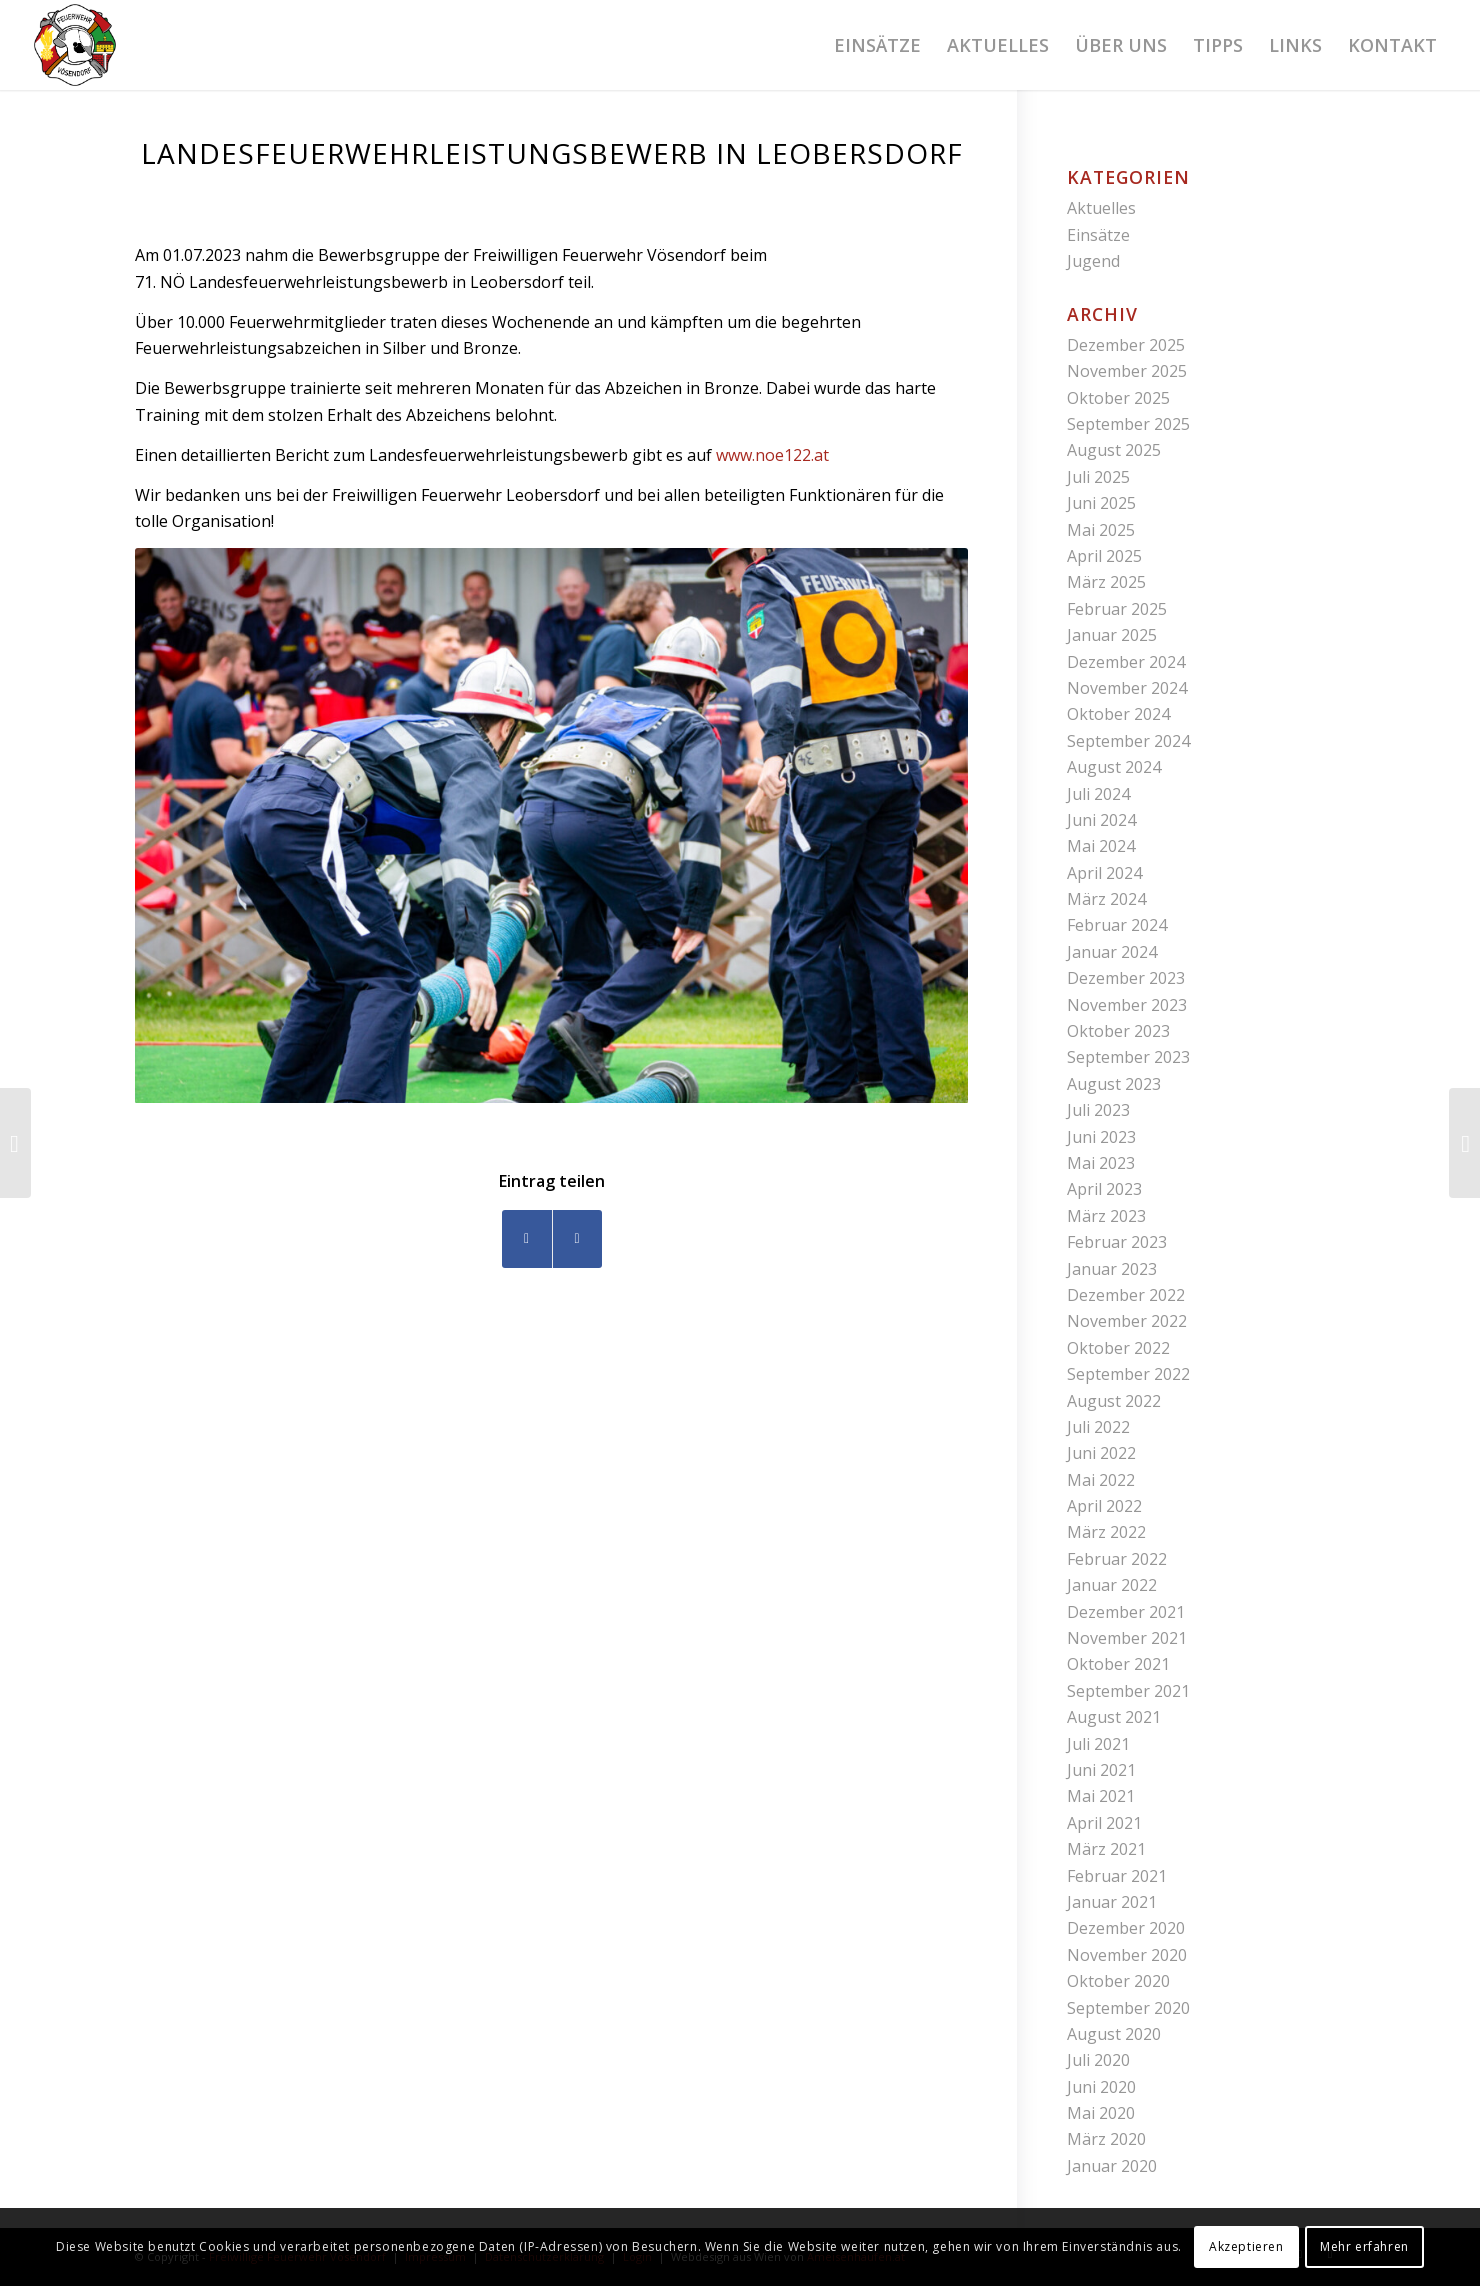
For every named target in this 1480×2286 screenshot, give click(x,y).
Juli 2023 (1098, 1110)
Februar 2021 (1117, 1876)
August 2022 (1114, 1401)
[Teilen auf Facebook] (527, 1238)
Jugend (1093, 261)
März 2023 (1106, 1216)
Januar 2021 (1112, 1902)
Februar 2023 (1117, 1242)
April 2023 (1104, 1189)
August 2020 (1114, 2034)
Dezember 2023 (1126, 978)
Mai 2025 (1101, 530)
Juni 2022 (1101, 1453)
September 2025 (1128, 424)
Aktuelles (1101, 208)
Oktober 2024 (1118, 714)
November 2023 (1127, 1005)
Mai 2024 (1101, 846)
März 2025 (1106, 582)
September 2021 (1128, 1691)
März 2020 (1106, 2139)
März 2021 (1106, 1849)
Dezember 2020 (1126, 1928)
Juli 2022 (1098, 1427)
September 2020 (1128, 2008)
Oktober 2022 (1118, 1348)
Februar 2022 (1117, 1559)
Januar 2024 (1112, 952)
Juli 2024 (1098, 794)
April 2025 (1104, 556)
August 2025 (1114, 450)
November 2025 (1127, 371)
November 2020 (1127, 1955)
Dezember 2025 (1126, 345)
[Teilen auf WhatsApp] (577, 1238)
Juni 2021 (1101, 1770)
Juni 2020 (1101, 2087)
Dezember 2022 (1126, 1295)
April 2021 (1104, 1823)
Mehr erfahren (1364, 2246)
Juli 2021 (1098, 1744)
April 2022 (1104, 1506)
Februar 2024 (1117, 925)
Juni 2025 (1101, 503)
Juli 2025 (1098, 477)
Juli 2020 (1098, 2060)
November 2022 (1127, 1321)
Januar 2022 (1112, 1585)
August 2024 (1114, 767)
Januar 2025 (1112, 635)
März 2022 (1106, 1532)
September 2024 (1128, 741)
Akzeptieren (1246, 2246)
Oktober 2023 (1118, 1031)
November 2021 (1127, 1638)
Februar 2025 (1117, 609)
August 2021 (1114, 1717)
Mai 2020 (1101, 2113)
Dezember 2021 (1126, 1612)
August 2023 (1114, 1084)
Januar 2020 (1112, 2166)
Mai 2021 (1101, 1796)
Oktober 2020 (1118, 1981)
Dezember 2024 (1126, 662)
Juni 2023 (1101, 1137)
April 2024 (1104, 873)
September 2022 (1128, 1374)
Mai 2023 (1101, 1163)
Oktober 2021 (1118, 1664)
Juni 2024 (1101, 820)
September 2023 (1128, 1057)
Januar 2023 (1112, 1269)
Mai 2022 (1101, 1480)
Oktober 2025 (1118, 398)
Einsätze (1098, 235)
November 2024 (1127, 688)
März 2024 (1106, 899)
